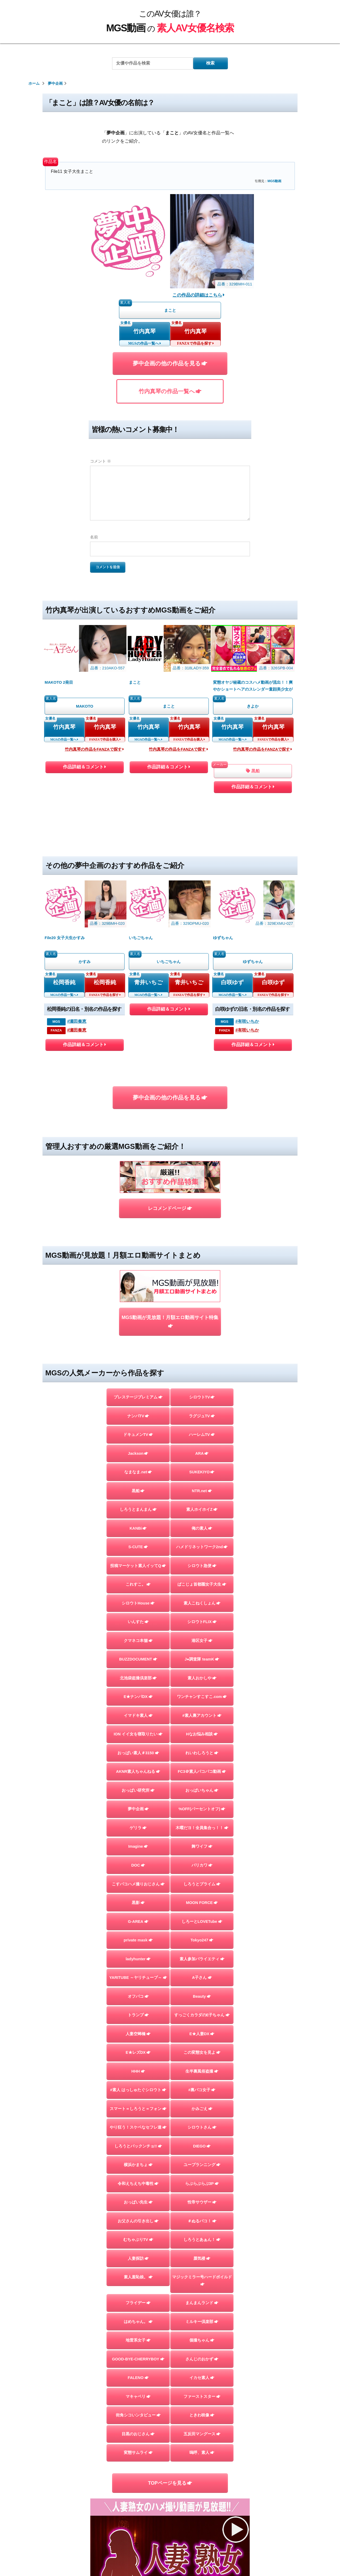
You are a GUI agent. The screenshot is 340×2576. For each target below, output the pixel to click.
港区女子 (202, 1640)
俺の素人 (202, 1528)
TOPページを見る (170, 2483)
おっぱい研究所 (138, 1790)
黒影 (138, 1903)
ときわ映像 (201, 2415)
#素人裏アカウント (201, 1715)
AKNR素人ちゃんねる (138, 1771)
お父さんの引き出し (138, 2221)
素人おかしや (202, 1678)
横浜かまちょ (138, 2165)
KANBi (138, 1528)
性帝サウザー (202, 2202)
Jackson (138, 1453)
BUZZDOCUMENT (138, 1659)
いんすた (138, 1622)
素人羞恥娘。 (138, 2277)
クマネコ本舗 (138, 1640)
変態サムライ (138, 2452)
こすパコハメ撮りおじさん (138, 1884)
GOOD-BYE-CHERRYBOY (138, 2359)
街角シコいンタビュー (138, 2415)
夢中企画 (138, 1809)
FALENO (138, 2378)
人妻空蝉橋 (138, 2034)
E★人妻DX (201, 2034)
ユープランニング (202, 2165)
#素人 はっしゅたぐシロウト (138, 2090)
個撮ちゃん (201, 2340)
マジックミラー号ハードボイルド (202, 2280)
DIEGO (202, 2146)
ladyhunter (138, 1959)
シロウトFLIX (202, 1622)
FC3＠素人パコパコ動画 (202, 1771)
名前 (94, 537)
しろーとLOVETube (202, 1921)
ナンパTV (138, 1416)
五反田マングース (202, 2434)
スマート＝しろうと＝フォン (138, 2109)
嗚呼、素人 (201, 2452)
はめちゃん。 (138, 2322)
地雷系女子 (138, 2340)
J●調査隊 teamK (202, 1659)
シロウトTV (202, 1397)
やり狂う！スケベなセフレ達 (138, 2127)
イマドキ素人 (138, 1715)
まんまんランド (201, 2303)
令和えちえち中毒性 (138, 2183)
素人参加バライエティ (202, 1959)
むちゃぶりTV (138, 2239)
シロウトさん (202, 2127)
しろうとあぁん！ (202, 2239)
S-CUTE (138, 1547)
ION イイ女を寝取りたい (138, 1734)
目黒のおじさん (138, 2434)
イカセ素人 (201, 2378)
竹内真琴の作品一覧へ (170, 391)
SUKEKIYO (202, 1472)
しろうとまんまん (138, 1509)
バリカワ (202, 1865)
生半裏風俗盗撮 (201, 2071)
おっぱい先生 (138, 2202)
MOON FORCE (202, 1903)
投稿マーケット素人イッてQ (138, 1566)
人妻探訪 (138, 2258)
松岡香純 (64, 982)
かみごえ (202, 2109)
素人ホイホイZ (202, 1509)
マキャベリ (138, 2396)
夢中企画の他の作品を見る (170, 363)
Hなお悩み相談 (202, 1734)
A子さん (202, 1977)
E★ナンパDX (138, 1696)
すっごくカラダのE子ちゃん (202, 2015)
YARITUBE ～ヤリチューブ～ (138, 1977)
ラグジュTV (202, 1416)
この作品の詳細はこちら (198, 295)
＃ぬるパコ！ (202, 2221)
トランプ (138, 2015)
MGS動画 (274, 181)
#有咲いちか (247, 1021)
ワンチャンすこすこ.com (202, 1696)
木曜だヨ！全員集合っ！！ (202, 1828)
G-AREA (138, 1921)
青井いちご (148, 982)
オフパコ (138, 1996)
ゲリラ (138, 1828)
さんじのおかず (201, 2359)
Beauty (202, 1996)
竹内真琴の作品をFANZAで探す (94, 749)
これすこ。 (138, 1584)
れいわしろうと (201, 1753)
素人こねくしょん (202, 1603)
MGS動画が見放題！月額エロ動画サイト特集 (170, 1321)
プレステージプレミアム (138, 1397)
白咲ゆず (232, 982)
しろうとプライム (202, 1884)
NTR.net (202, 1491)
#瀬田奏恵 (77, 1021)
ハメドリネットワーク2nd (202, 1547)
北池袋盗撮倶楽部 (138, 1678)
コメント (100, 461)
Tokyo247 (201, 1940)
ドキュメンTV (138, 1434)
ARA (202, 1453)
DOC (138, 1865)
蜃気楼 (201, 2258)
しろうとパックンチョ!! (138, 2146)
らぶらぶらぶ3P (202, 2183)
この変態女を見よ (202, 2052)
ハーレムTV (202, 1434)
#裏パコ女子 (201, 2090)
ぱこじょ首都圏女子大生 (201, 1584)
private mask (138, 1940)
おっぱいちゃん (201, 1790)
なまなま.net (138, 1472)
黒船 (253, 771)
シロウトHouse (138, 1603)
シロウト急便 (202, 1566)
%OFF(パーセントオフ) (201, 1809)
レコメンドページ (170, 1208)
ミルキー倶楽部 (201, 2322)
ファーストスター (202, 2396)
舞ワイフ (202, 1846)
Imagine (138, 1846)
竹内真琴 (144, 331)
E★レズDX (138, 2052)
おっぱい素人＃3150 (138, 1753)
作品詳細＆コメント (84, 768)
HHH (138, 2071)
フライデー (138, 2303)
